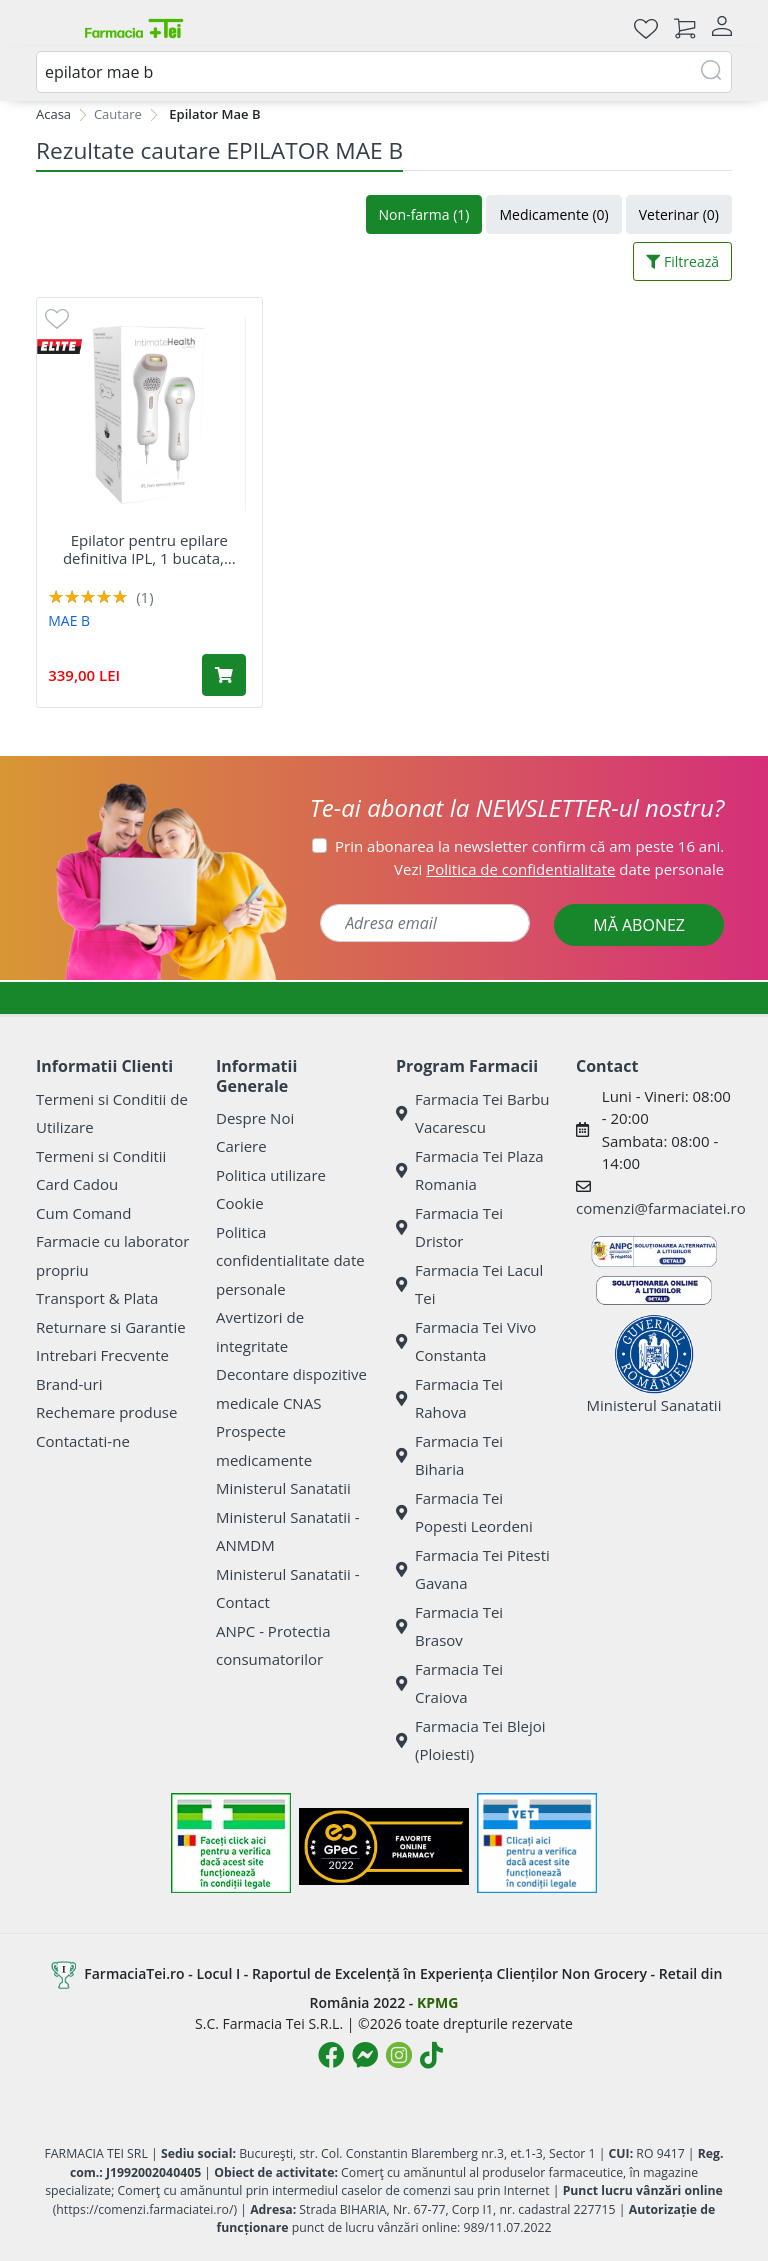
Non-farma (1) (424, 214)
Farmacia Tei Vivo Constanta (466, 1341)
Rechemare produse (106, 1412)
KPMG (437, 2002)
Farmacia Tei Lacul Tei (469, 1284)
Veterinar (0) (679, 214)
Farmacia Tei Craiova (449, 1683)
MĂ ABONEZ (639, 925)
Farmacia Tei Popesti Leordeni (464, 1512)
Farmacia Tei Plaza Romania (470, 1170)
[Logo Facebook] (331, 2055)
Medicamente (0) (553, 214)
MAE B (69, 620)
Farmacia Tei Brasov (449, 1626)
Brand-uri (69, 1384)
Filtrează (682, 261)
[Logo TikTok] (431, 2055)
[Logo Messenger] (365, 2055)
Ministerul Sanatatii (283, 1488)
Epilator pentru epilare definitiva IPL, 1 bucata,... (149, 549)
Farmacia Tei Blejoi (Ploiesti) (471, 1740)
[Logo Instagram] (399, 2055)
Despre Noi (255, 1118)
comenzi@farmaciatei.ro (661, 1208)
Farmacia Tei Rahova (449, 1398)
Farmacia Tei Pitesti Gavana (473, 1569)
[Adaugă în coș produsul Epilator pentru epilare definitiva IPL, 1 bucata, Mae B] (224, 675)
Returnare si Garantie (111, 1327)
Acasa (53, 114)
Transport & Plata (97, 1298)
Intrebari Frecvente (102, 1355)
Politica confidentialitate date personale (290, 1260)
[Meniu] (52, 28)
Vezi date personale (559, 869)
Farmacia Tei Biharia (449, 1455)
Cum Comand (84, 1213)
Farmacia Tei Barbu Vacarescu (473, 1113)
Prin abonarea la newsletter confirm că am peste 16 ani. (529, 846)
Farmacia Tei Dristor (449, 1227)
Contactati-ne (83, 1441)
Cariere (241, 1146)
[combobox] (384, 72)
